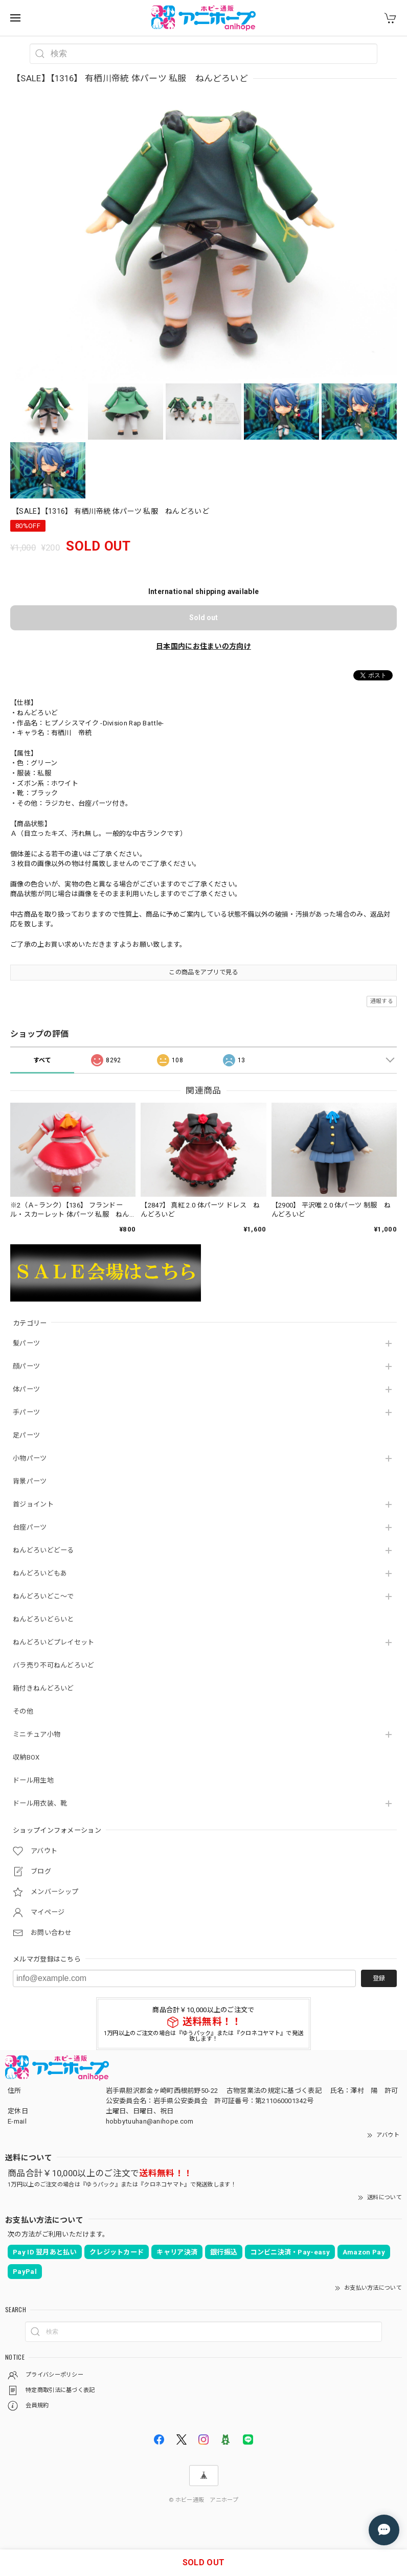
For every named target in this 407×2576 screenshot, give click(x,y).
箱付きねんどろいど (43, 1688)
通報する (381, 1001)
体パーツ (26, 1389)
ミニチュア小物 (36, 1734)
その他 (23, 1711)
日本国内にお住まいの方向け (203, 646)
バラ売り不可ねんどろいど (54, 1665)
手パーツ (26, 1412)
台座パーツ (30, 1527)
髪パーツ (26, 1343)
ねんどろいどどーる (43, 1550)
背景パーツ (30, 1481)
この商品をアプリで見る (203, 972)
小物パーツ (30, 1458)
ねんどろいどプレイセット (54, 1642)
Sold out (203, 617)
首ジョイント (33, 1504)
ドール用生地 (33, 1780)
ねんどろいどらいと (43, 1619)
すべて (42, 1060)
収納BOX (26, 1757)
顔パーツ (26, 1366)
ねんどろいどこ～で (43, 1596)
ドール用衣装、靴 (40, 1803)
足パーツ (26, 1435)
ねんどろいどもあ (40, 1573)
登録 (379, 1978)
